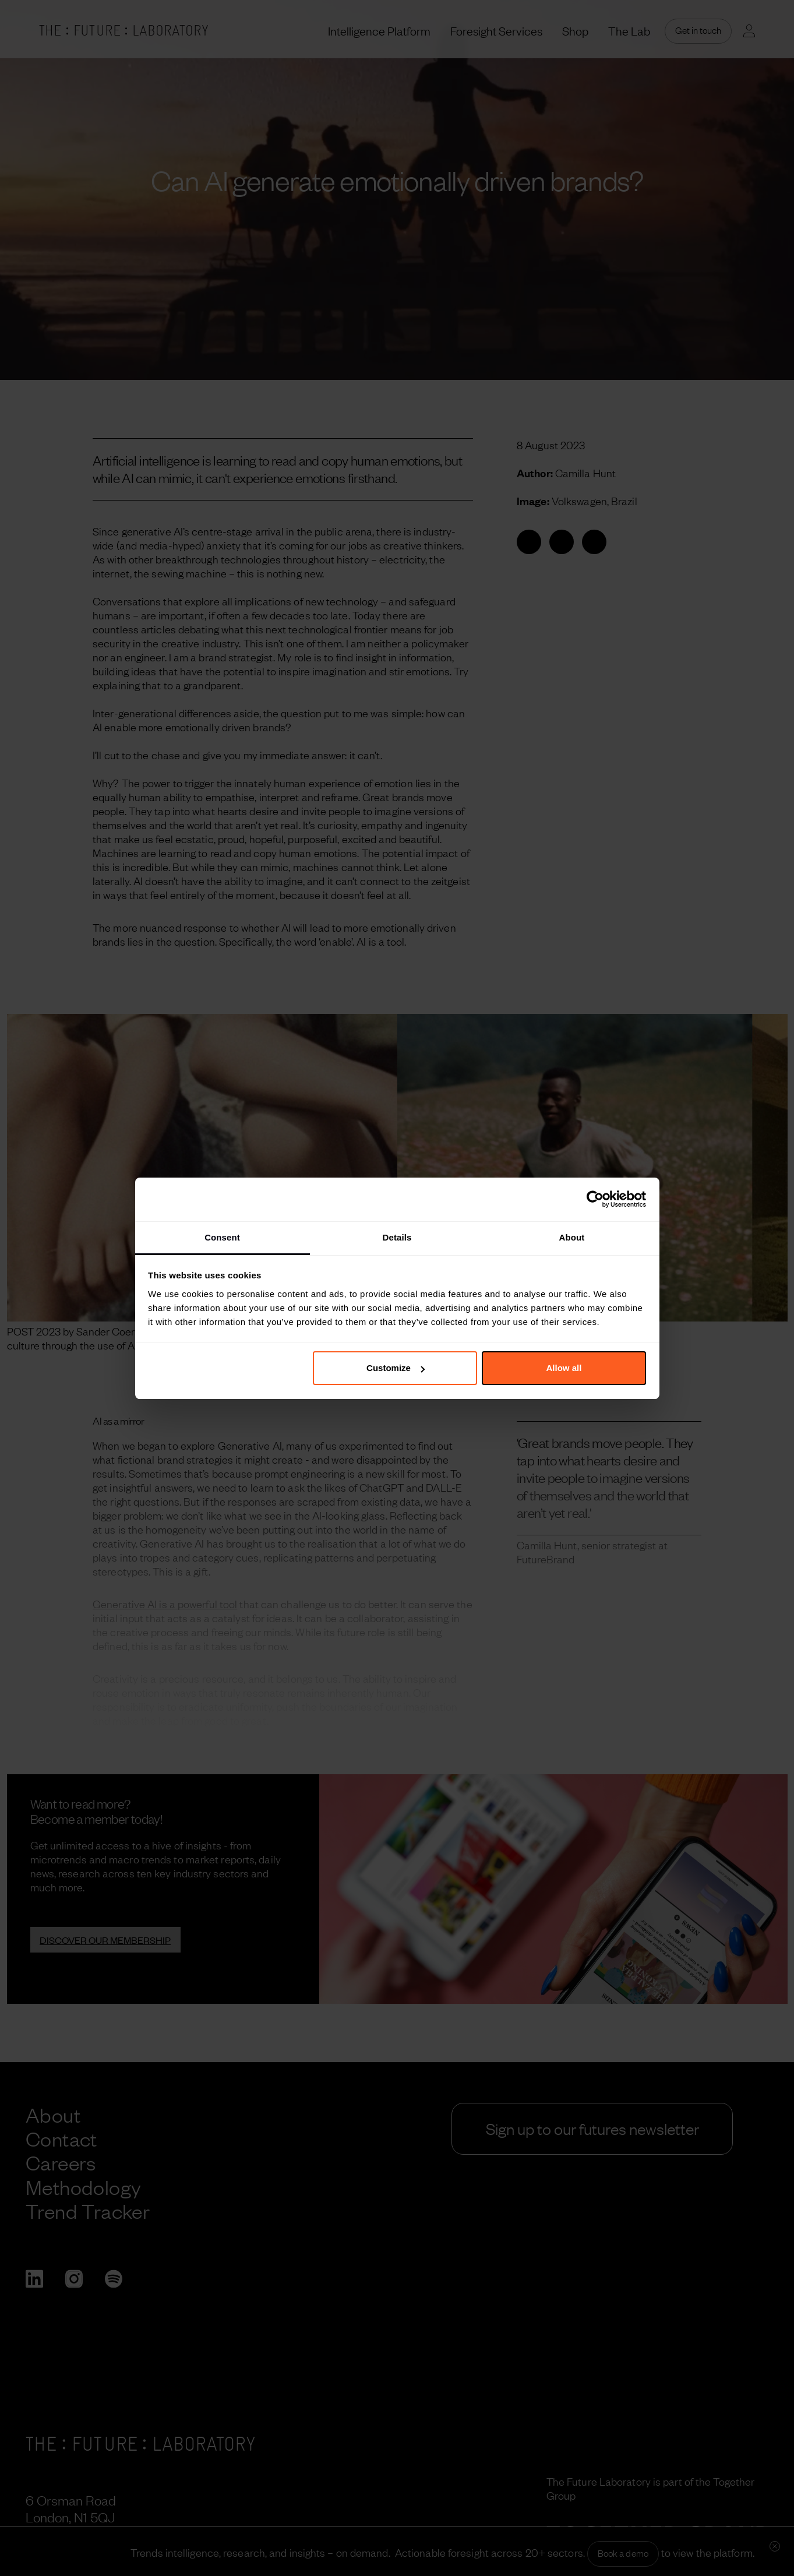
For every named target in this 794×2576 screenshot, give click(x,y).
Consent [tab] (222, 1237)
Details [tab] (397, 1237)
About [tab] (572, 1237)
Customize (395, 1368)
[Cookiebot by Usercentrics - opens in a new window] (595, 1199)
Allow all (564, 1368)
